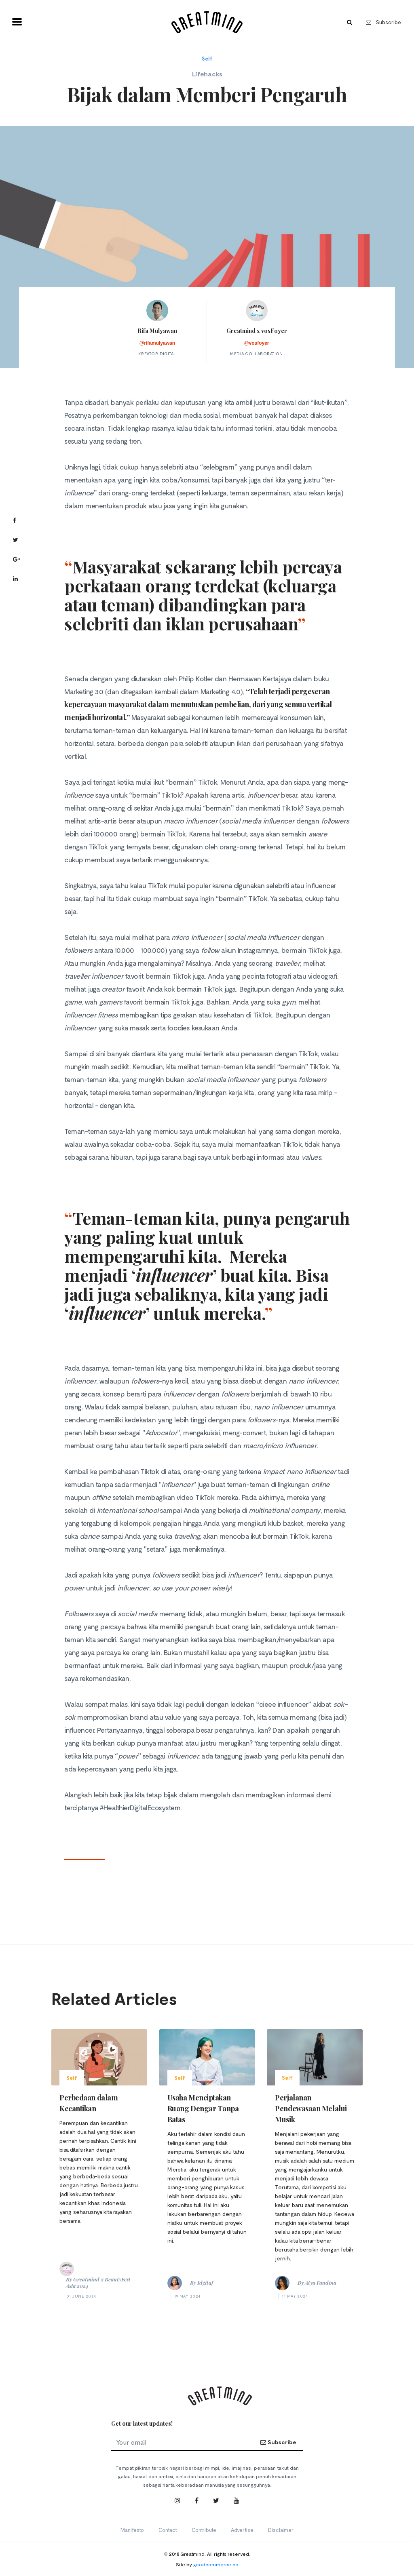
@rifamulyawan (157, 343)
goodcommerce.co (216, 2564)
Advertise (242, 2530)
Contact (167, 2530)
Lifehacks (207, 74)
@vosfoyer (256, 343)
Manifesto (132, 2530)
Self (207, 58)
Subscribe (383, 22)
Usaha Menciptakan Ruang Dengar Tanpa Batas (203, 2108)
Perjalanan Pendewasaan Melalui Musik (310, 2108)
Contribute (204, 2530)
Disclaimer (281, 2530)
